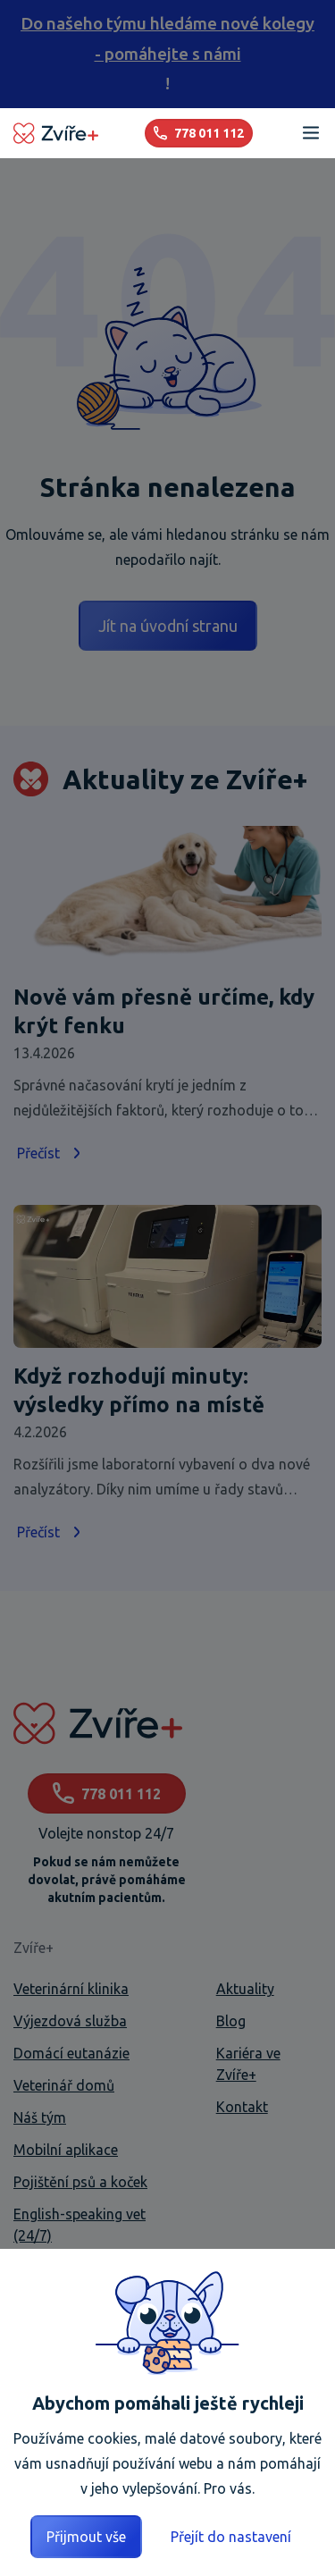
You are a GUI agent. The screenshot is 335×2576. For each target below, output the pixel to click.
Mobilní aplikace (65, 2150)
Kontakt (242, 2107)
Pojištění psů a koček (80, 2182)
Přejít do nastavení (231, 2537)
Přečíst (51, 1153)
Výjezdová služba (70, 2021)
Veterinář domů (63, 2085)
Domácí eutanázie (71, 2053)
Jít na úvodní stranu (168, 626)
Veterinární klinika (71, 1989)
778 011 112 (107, 1793)
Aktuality (245, 1989)
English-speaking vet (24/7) (79, 2224)
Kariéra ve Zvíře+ (248, 2064)
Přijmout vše (86, 2537)
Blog (231, 2021)
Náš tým (39, 2117)
